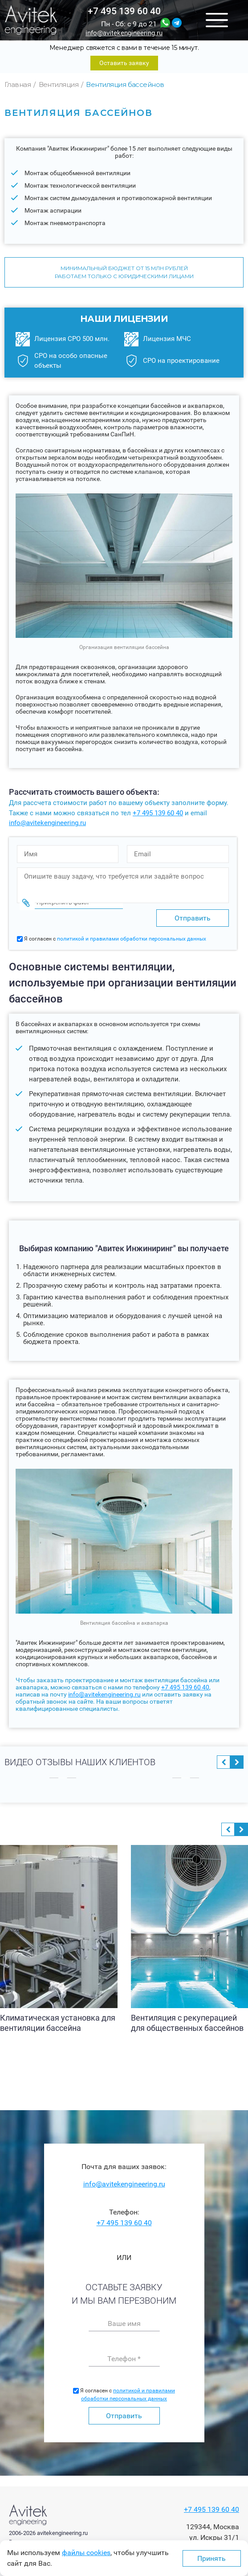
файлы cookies (86, 2552)
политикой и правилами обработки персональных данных (131, 939)
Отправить (124, 2415)
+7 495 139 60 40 (124, 11)
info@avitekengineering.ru (124, 33)
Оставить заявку (124, 62)
